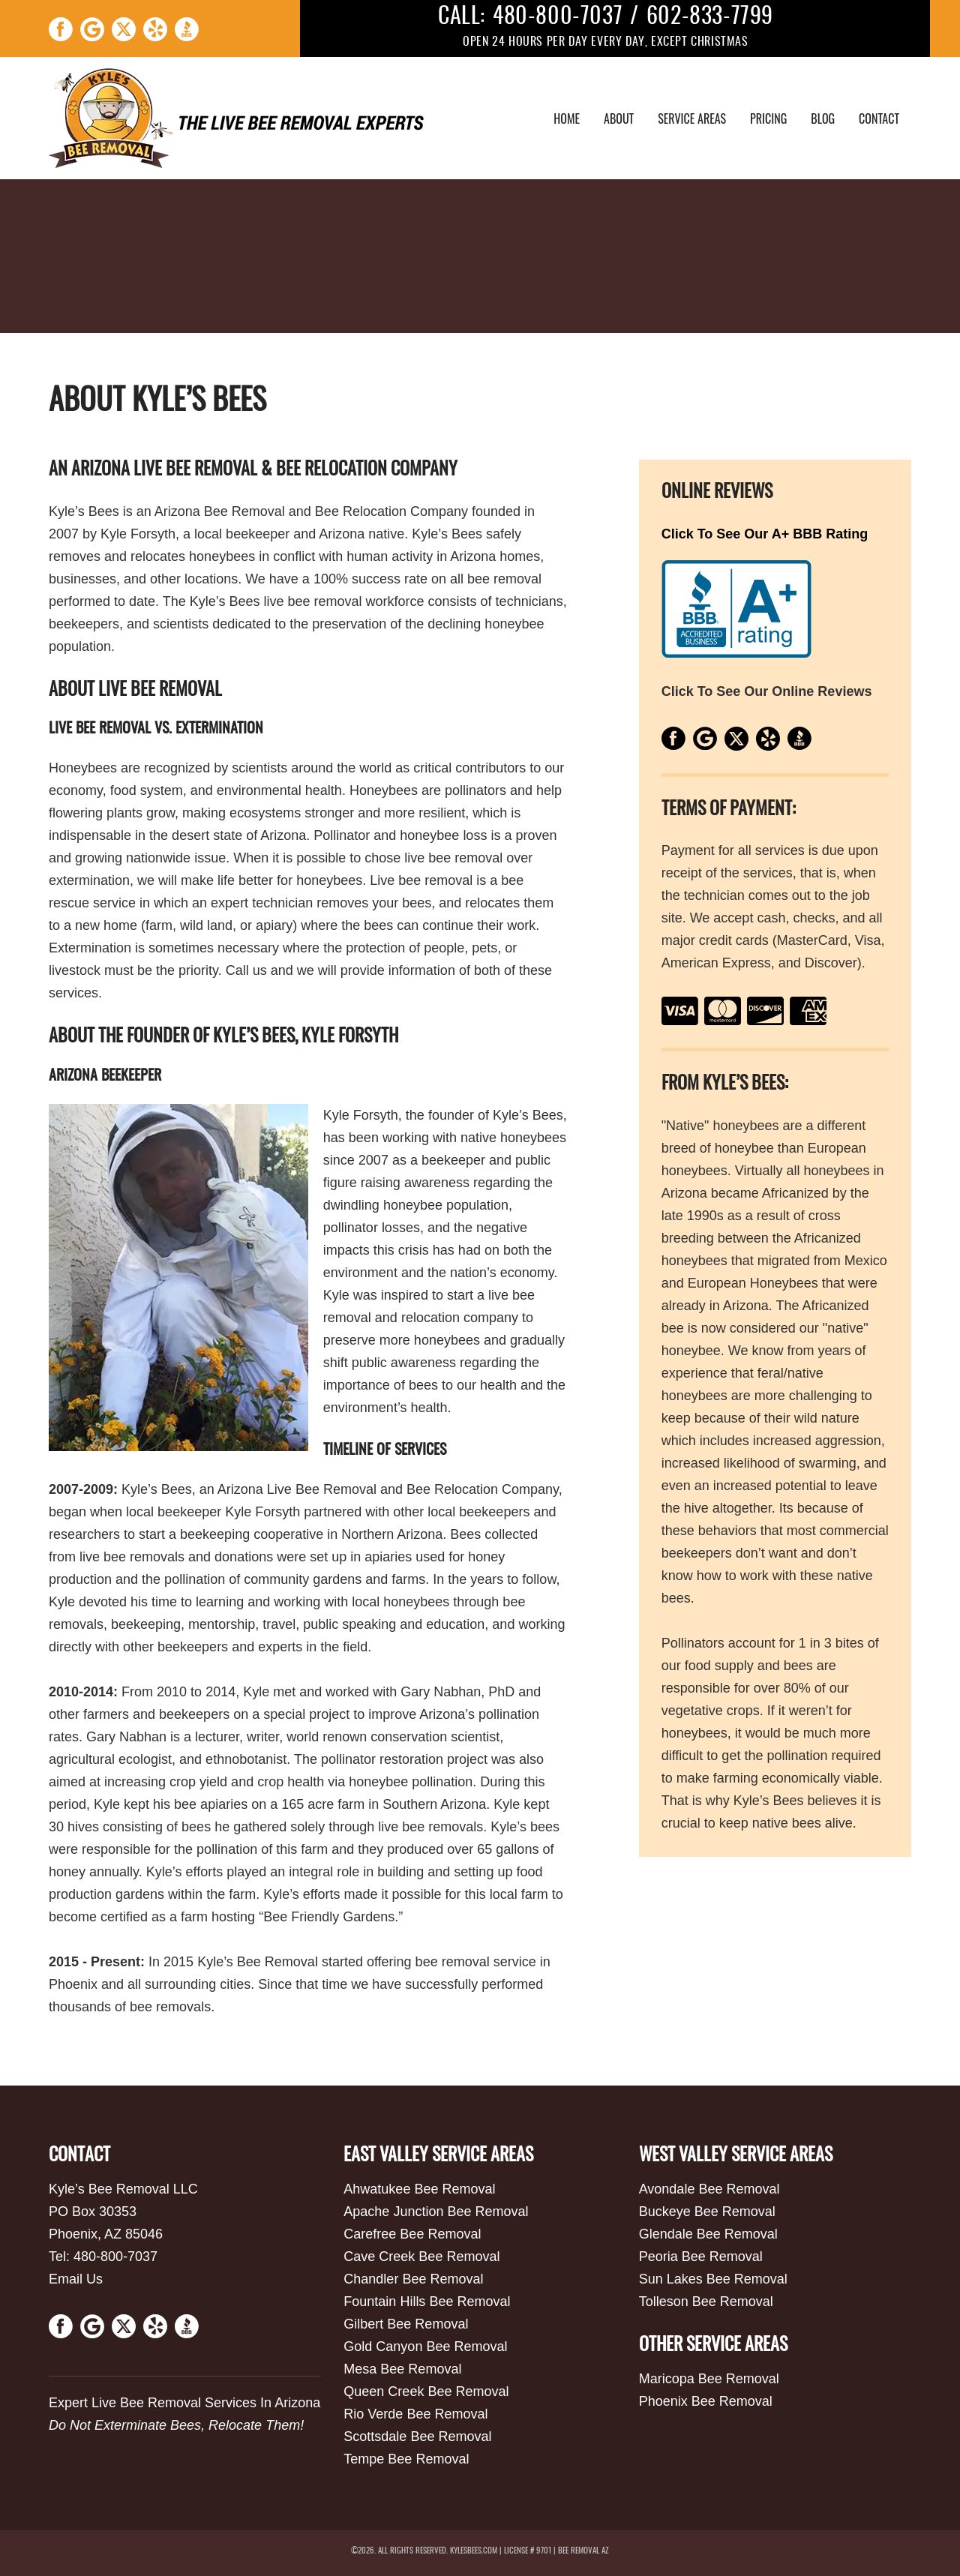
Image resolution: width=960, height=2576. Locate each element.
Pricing (768, 118)
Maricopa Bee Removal (709, 2378)
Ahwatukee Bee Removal (419, 2189)
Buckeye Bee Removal (707, 2211)
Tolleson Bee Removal (706, 2301)
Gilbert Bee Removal (406, 2324)
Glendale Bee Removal (708, 2234)
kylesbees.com (473, 2551)
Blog (823, 118)
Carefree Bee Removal (412, 2234)
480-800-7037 (557, 17)
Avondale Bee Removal (709, 2189)
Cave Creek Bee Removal (422, 2256)
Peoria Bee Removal (701, 2256)
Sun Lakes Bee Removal (713, 2279)
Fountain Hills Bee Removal (427, 2301)
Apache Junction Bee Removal (436, 2211)
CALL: (461, 17)
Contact (879, 118)
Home (567, 118)
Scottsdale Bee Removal (417, 2436)
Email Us (76, 2279)
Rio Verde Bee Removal (416, 2414)
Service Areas (692, 118)
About (619, 118)
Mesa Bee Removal (402, 2369)
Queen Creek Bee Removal (426, 2391)
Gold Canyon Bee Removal (425, 2346)
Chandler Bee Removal (413, 2279)
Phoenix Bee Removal (705, 2401)
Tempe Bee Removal (406, 2459)
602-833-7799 (709, 17)
